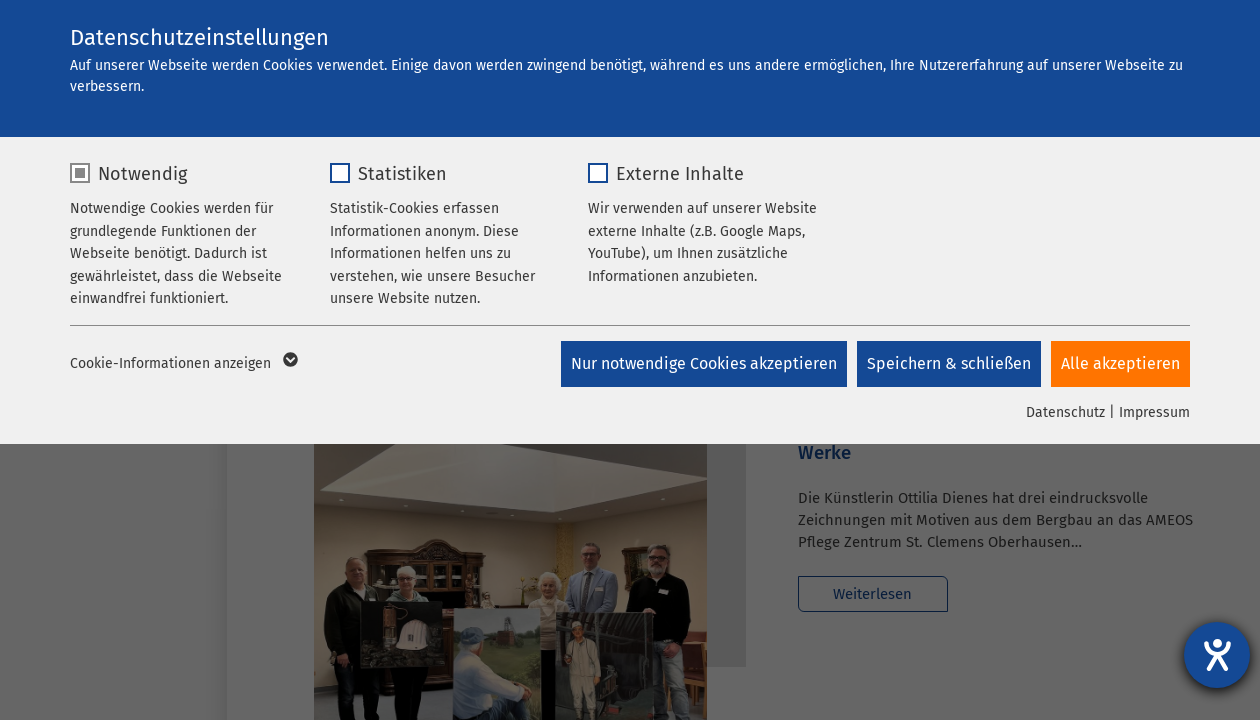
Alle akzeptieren (1120, 363)
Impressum (1154, 412)
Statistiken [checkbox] (402, 174)
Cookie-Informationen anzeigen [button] (182, 364)
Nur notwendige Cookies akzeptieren (704, 363)
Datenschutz (1065, 412)
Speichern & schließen (949, 363)
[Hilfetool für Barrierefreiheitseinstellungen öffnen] (1217, 655)
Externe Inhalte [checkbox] (680, 174)
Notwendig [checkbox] (142, 174)
